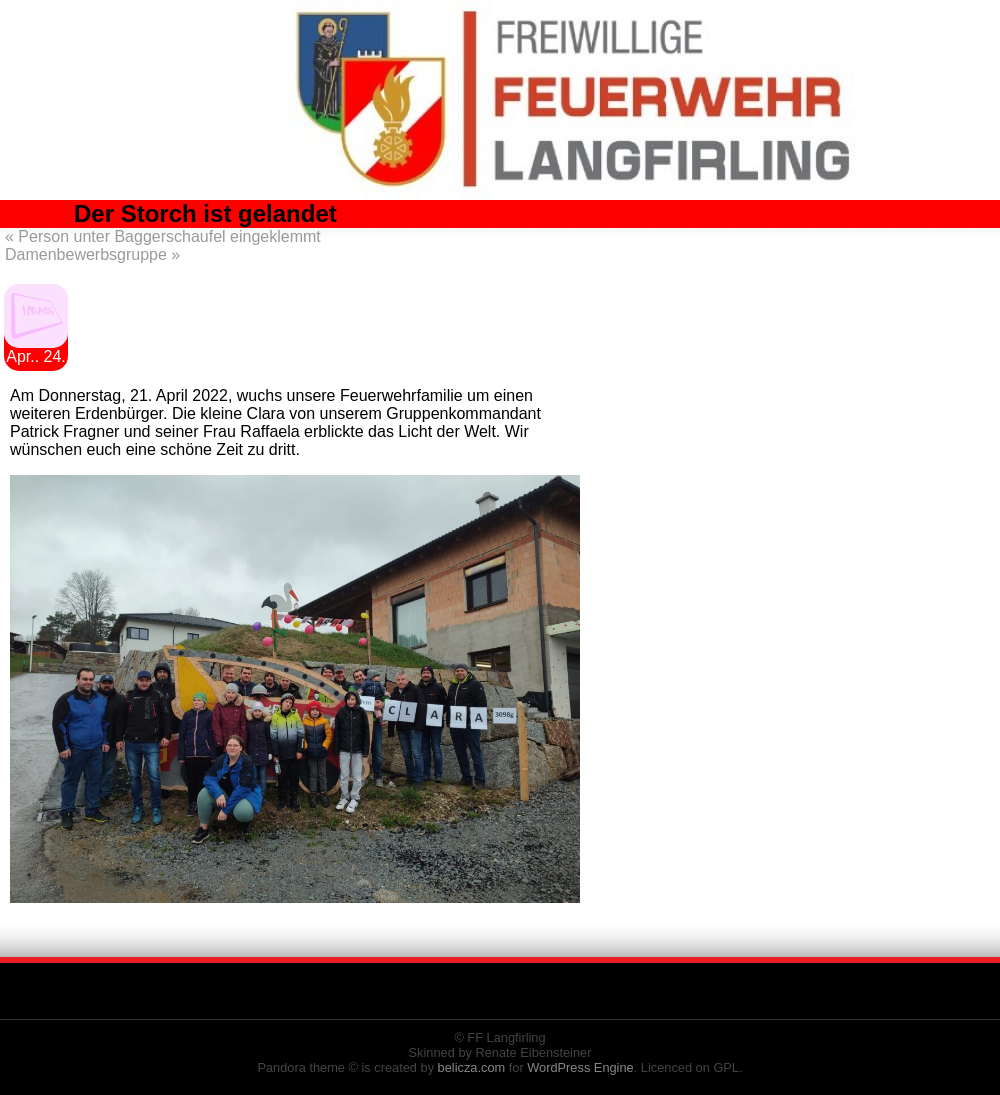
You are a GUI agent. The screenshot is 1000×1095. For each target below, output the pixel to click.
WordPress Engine (580, 1067)
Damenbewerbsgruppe (92, 254)
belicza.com (472, 1067)
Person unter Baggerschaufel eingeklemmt (163, 236)
